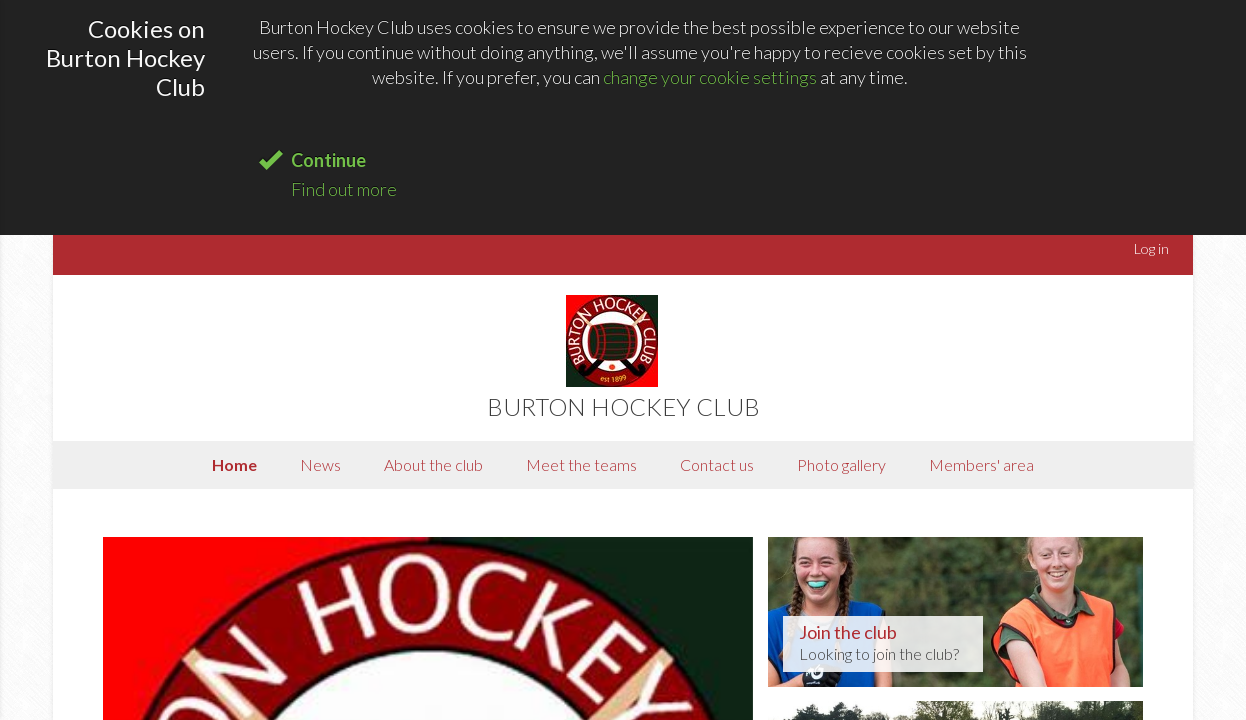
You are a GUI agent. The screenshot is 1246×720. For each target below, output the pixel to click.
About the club (433, 464)
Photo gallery (841, 464)
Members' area (981, 464)
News (320, 464)
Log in (1151, 248)
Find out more (344, 189)
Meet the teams (581, 464)
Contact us (717, 464)
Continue (328, 160)
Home (234, 464)
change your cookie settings (710, 77)
